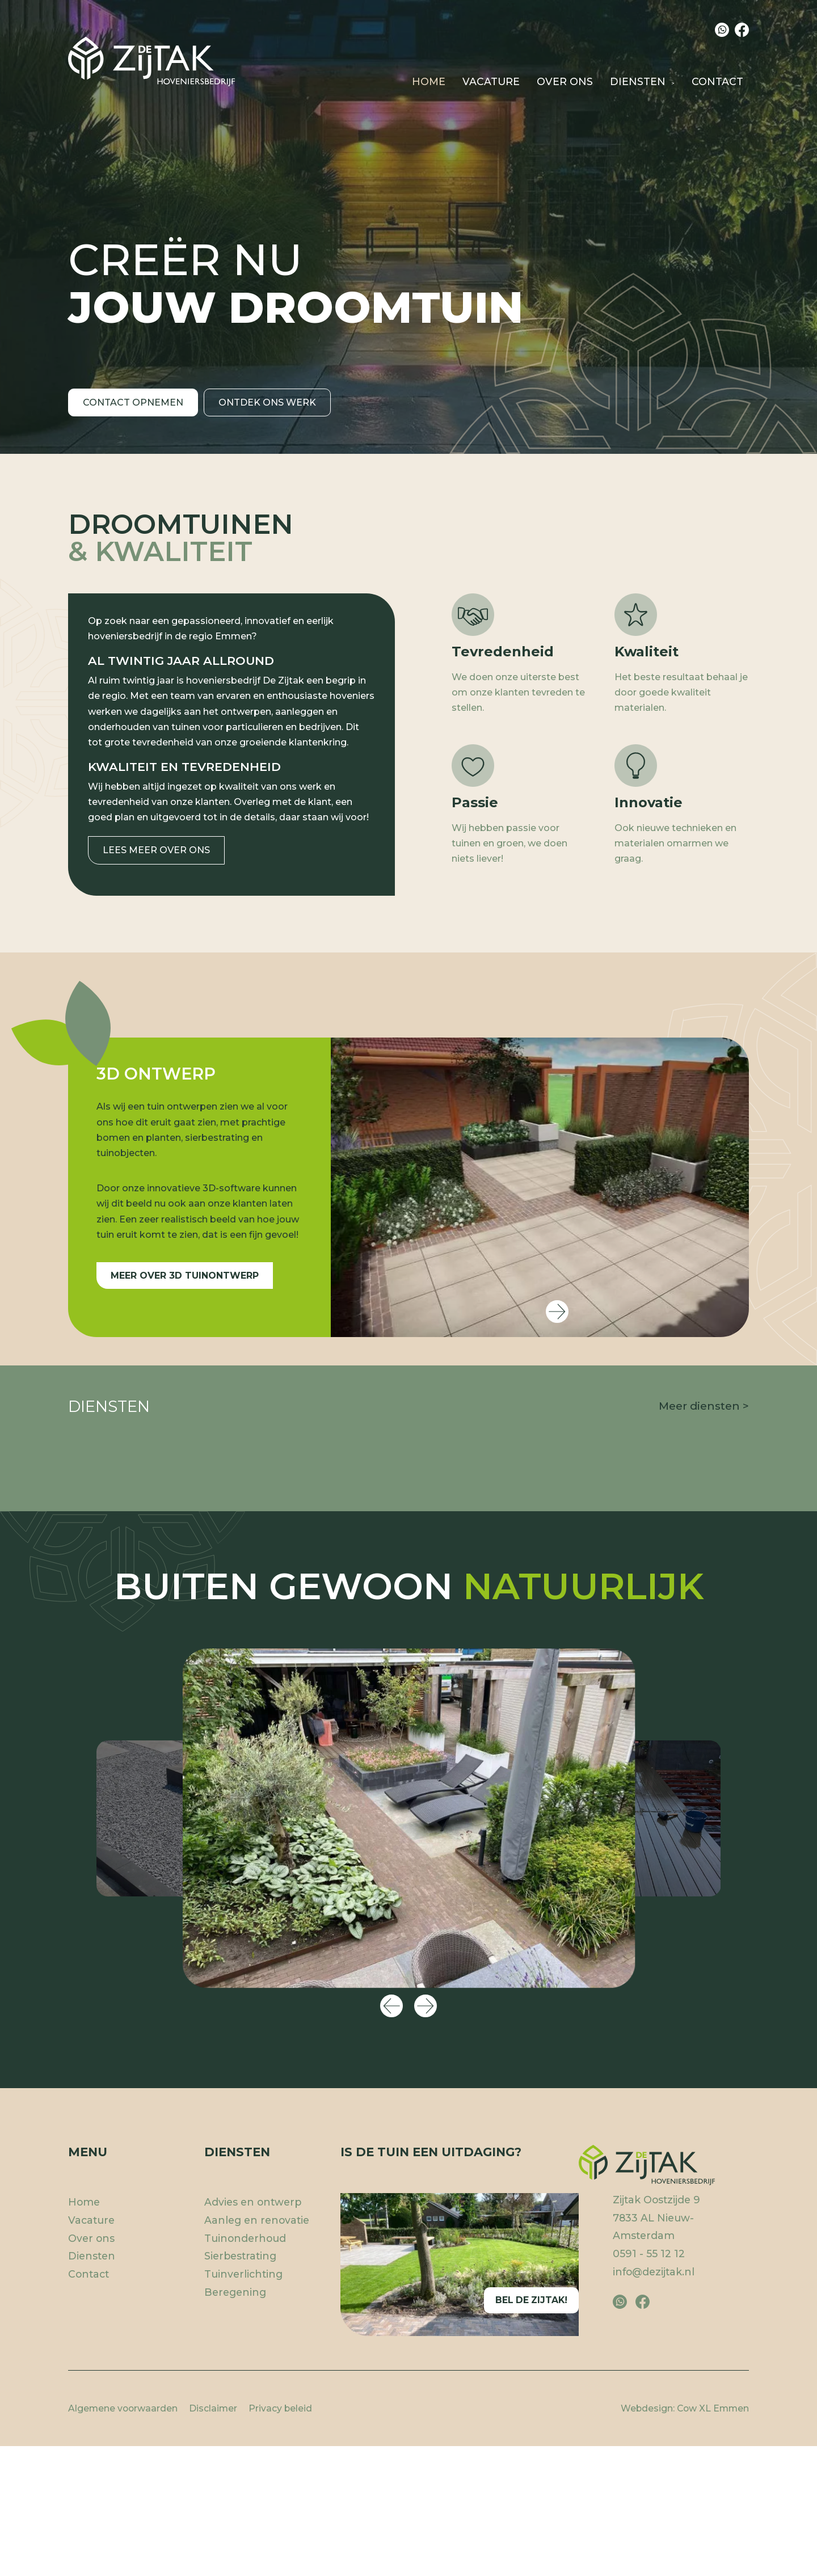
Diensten (638, 81)
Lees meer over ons (156, 850)
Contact (717, 81)
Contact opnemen (133, 417)
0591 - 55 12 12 (649, 2531)
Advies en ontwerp (146, 1680)
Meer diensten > (704, 1406)
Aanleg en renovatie (408, 1698)
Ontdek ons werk (273, 417)
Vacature (491, 81)
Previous (391, 2284)
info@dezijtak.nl (653, 2549)
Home (428, 81)
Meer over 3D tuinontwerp (185, 1275)
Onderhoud (525, 1698)
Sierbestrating (675, 1698)
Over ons (565, 81)
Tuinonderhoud (245, 2516)
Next (557, 1311)
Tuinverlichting (243, 2552)
